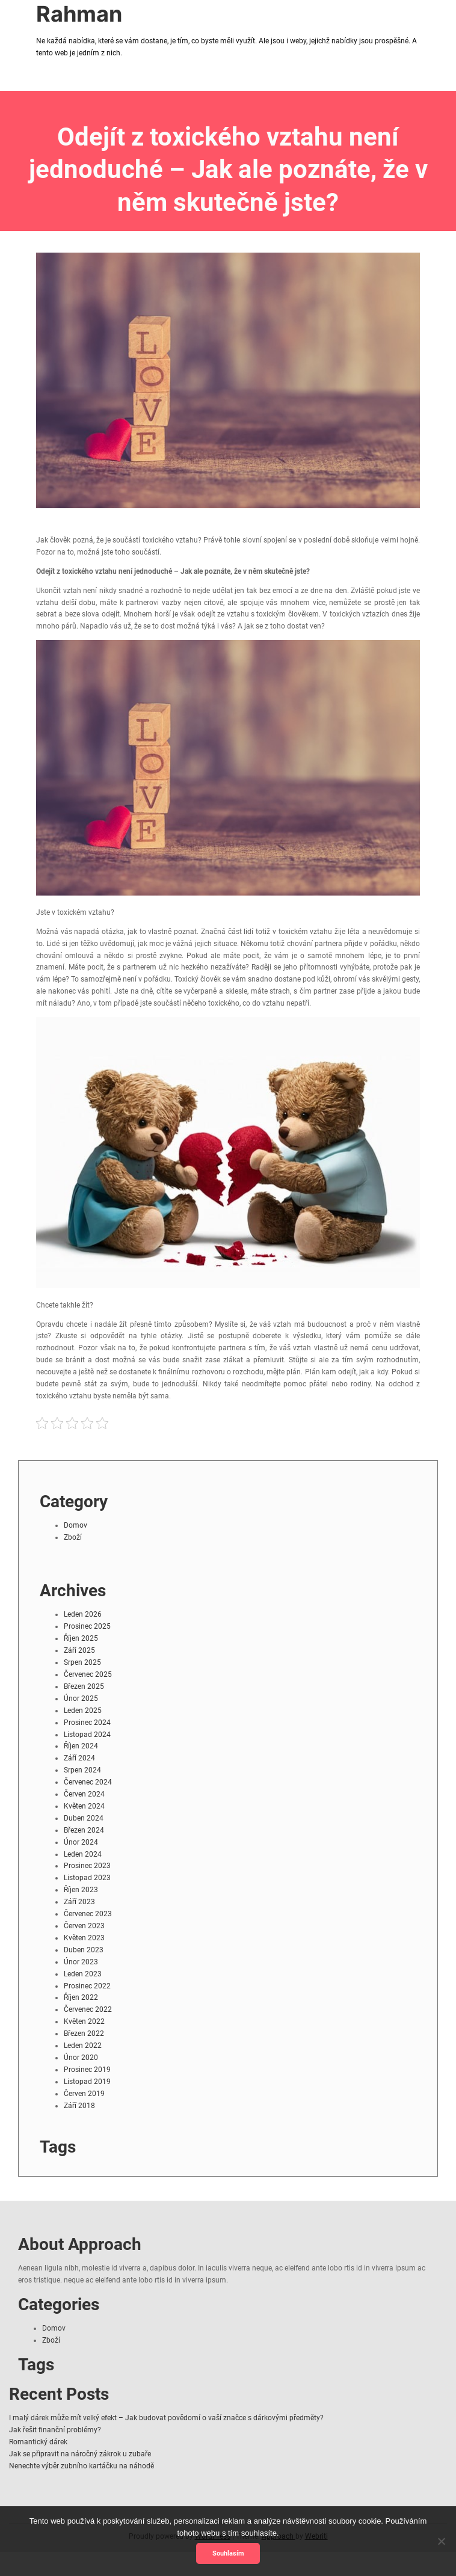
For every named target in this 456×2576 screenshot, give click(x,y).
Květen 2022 (84, 2021)
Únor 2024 (81, 1842)
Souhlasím (228, 2553)
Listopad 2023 (87, 1878)
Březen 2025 (84, 1686)
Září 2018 (79, 2105)
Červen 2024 (84, 1794)
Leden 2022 (83, 2045)
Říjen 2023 (81, 1890)
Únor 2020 (81, 2057)
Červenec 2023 (88, 1914)
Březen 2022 (84, 2033)
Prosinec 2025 (87, 1626)
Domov (75, 1525)
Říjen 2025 (81, 1638)
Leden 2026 (83, 1614)
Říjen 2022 (81, 1997)
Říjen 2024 (81, 1746)
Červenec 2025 (88, 1674)
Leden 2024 (83, 1854)
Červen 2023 (84, 1926)
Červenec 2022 (88, 2009)
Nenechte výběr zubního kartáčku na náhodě (81, 2466)
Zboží (73, 1537)
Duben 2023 (83, 1950)
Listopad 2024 (87, 1734)
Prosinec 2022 (87, 1986)
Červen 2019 (84, 2093)
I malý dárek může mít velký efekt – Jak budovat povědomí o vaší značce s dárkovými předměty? (166, 2418)
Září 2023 (79, 1902)
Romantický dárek (38, 2442)
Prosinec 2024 (87, 1722)
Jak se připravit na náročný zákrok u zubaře (80, 2454)
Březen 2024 (84, 1830)
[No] (441, 2541)
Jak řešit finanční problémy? (55, 2430)
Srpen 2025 (82, 1662)
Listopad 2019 (87, 2081)
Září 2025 (79, 1650)
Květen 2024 (84, 1806)
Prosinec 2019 (87, 2069)
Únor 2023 (81, 1962)
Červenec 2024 (88, 1782)
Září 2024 (79, 1758)
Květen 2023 (84, 1938)
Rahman (79, 14)
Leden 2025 (83, 1710)
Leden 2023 (83, 1974)
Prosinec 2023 (87, 1865)
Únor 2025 (81, 1698)
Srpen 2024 (82, 1770)
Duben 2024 (83, 1818)
